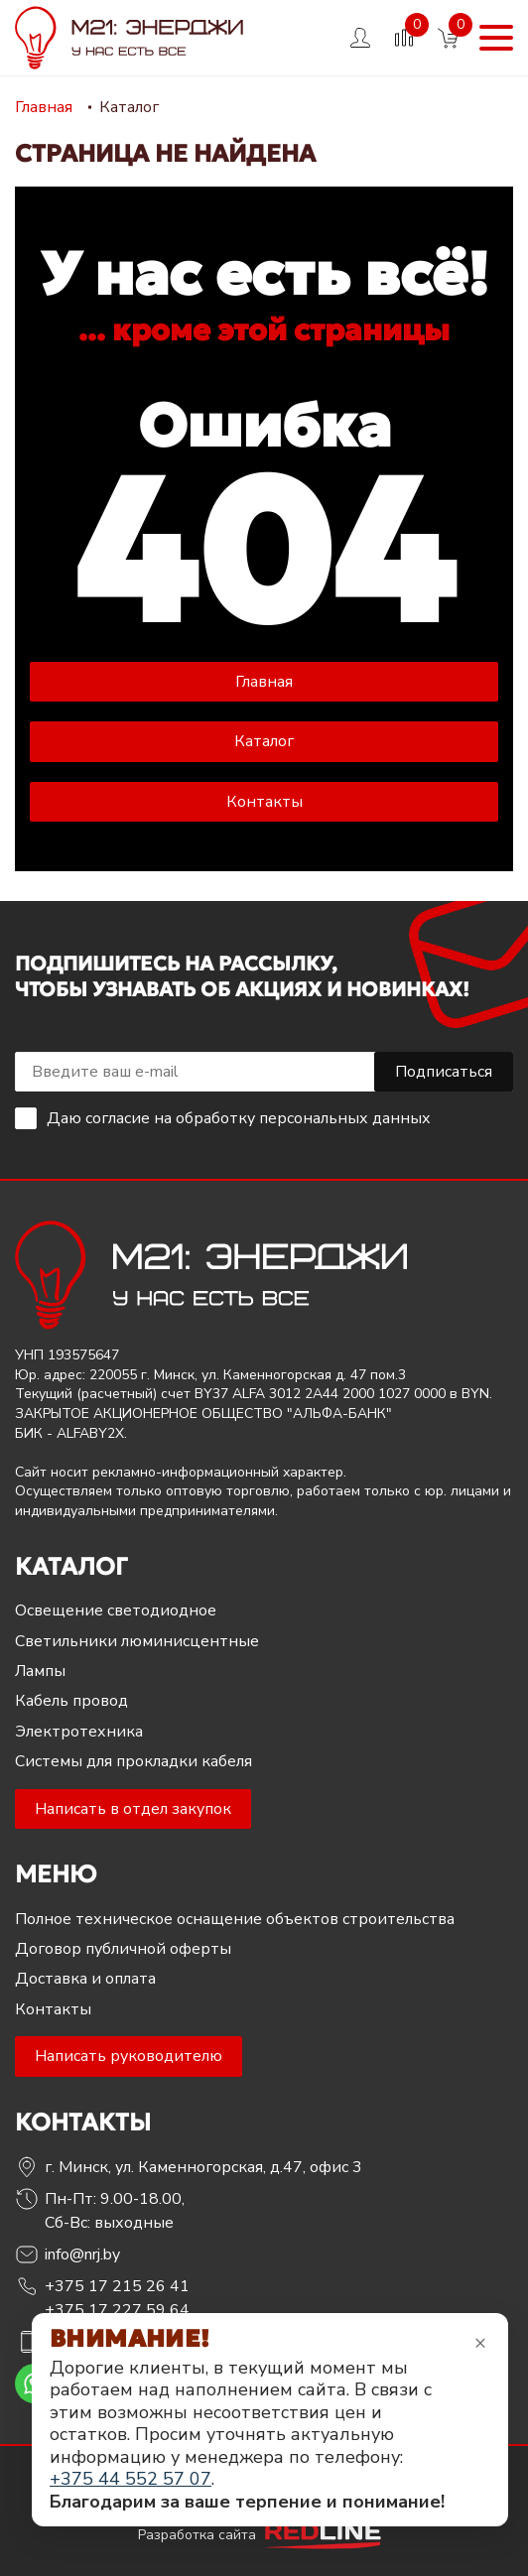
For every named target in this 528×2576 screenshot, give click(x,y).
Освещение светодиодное (115, 1610)
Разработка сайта (264, 2534)
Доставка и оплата (85, 1979)
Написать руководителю (128, 2056)
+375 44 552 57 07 (130, 2479)
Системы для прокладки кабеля (133, 1761)
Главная (264, 682)
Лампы (40, 1671)
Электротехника (79, 1731)
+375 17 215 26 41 (117, 2286)
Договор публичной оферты (123, 1949)
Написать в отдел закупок (133, 1809)
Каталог (264, 741)
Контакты (264, 802)
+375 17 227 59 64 (117, 2310)
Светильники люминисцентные (137, 1641)
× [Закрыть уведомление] (480, 2342)
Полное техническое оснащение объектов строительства (235, 1919)
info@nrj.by (82, 2254)
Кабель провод (71, 1701)
